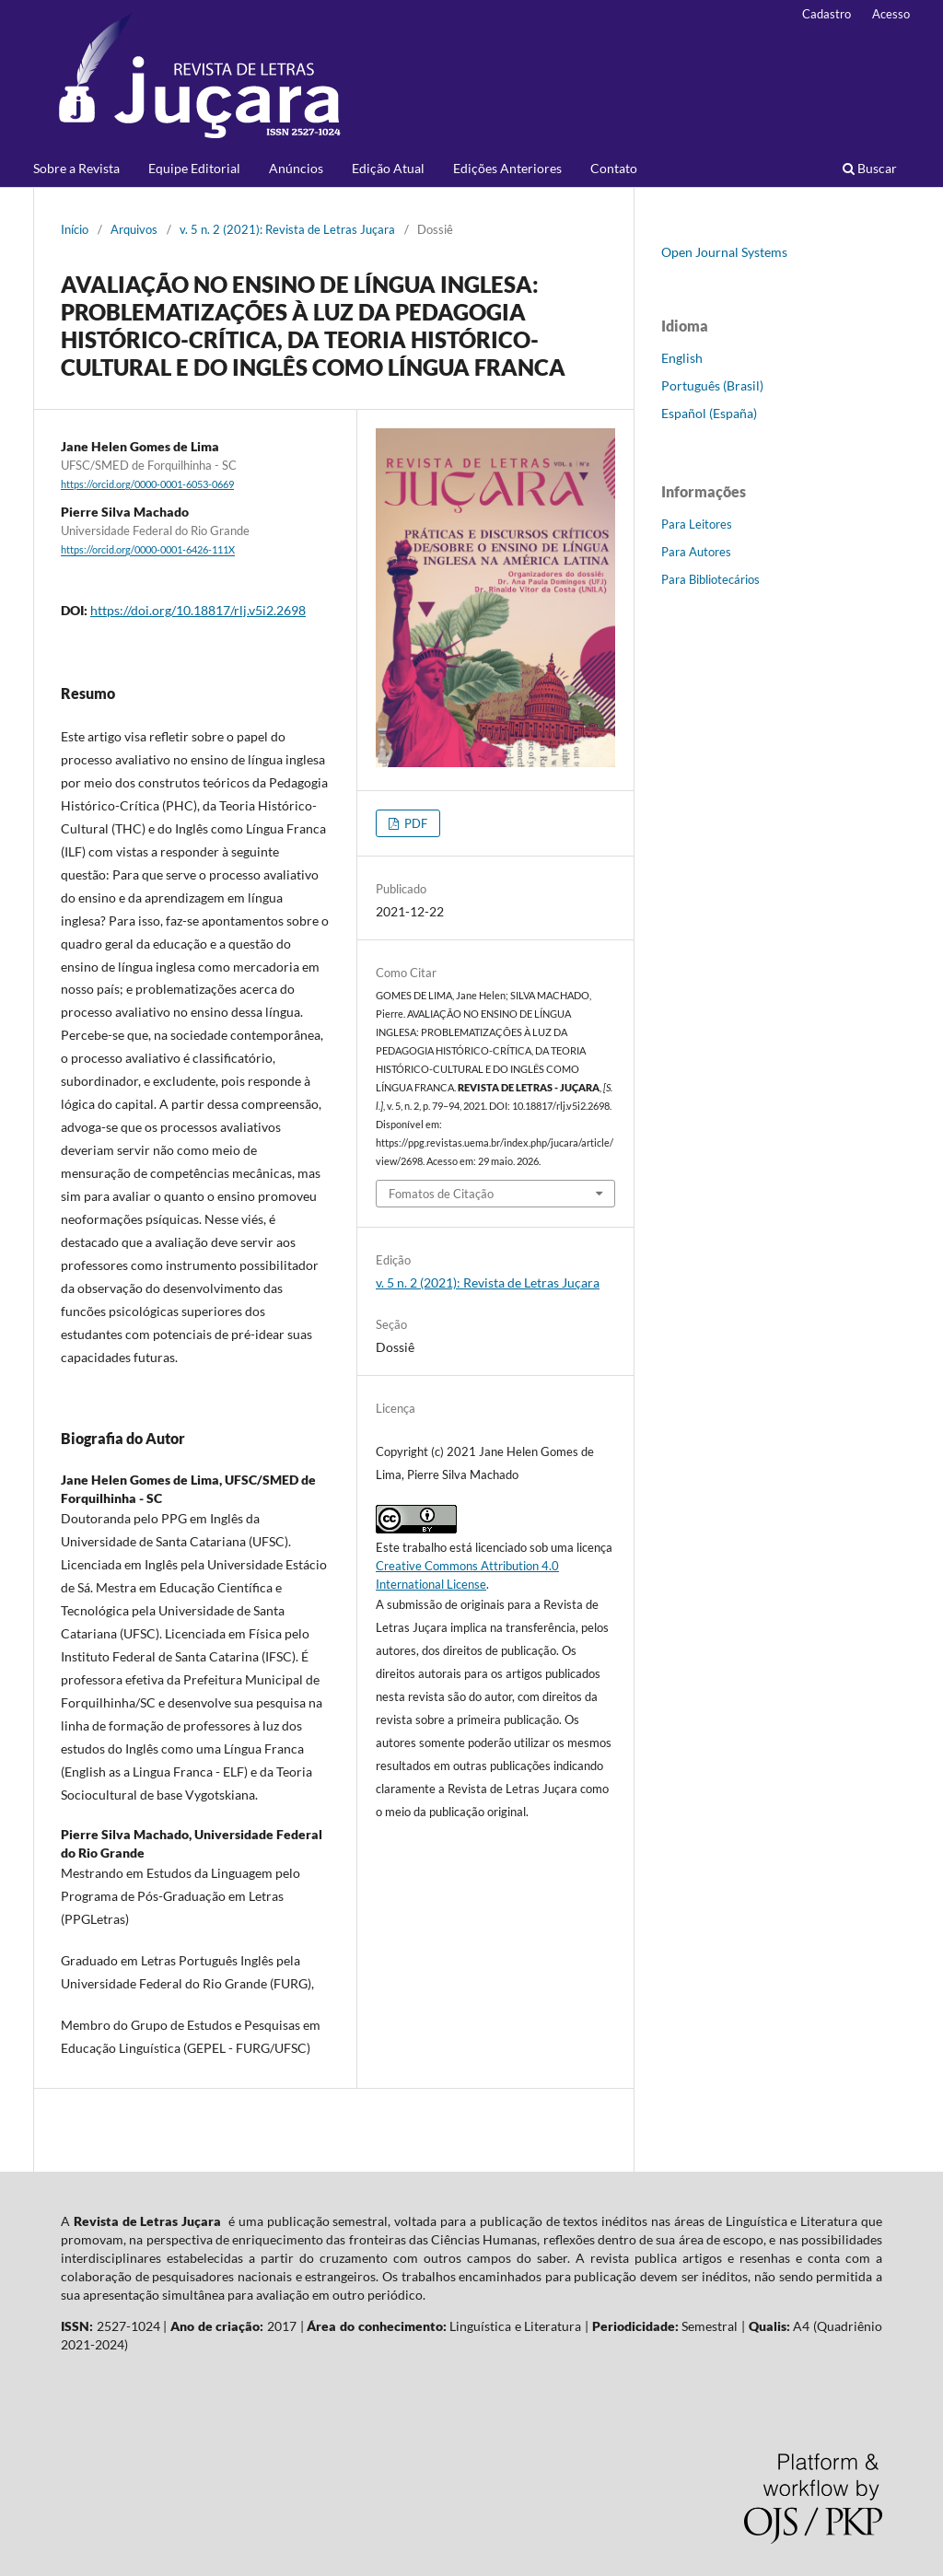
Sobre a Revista (76, 168)
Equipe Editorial (194, 168)
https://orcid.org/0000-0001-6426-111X (148, 550)
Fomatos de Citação (441, 1193)
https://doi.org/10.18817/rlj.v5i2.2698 (198, 610)
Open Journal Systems (724, 252)
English (682, 358)
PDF (414, 823)
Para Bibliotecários (710, 579)
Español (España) (709, 413)
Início (74, 229)
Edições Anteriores (507, 168)
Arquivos (134, 229)
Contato (613, 168)
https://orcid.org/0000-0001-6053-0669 (147, 484)
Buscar (870, 168)
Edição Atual (388, 168)
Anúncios (296, 168)
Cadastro (826, 13)
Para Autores (696, 551)
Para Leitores (696, 524)
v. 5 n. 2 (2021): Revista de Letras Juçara (287, 229)
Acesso (891, 13)
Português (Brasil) (712, 385)
